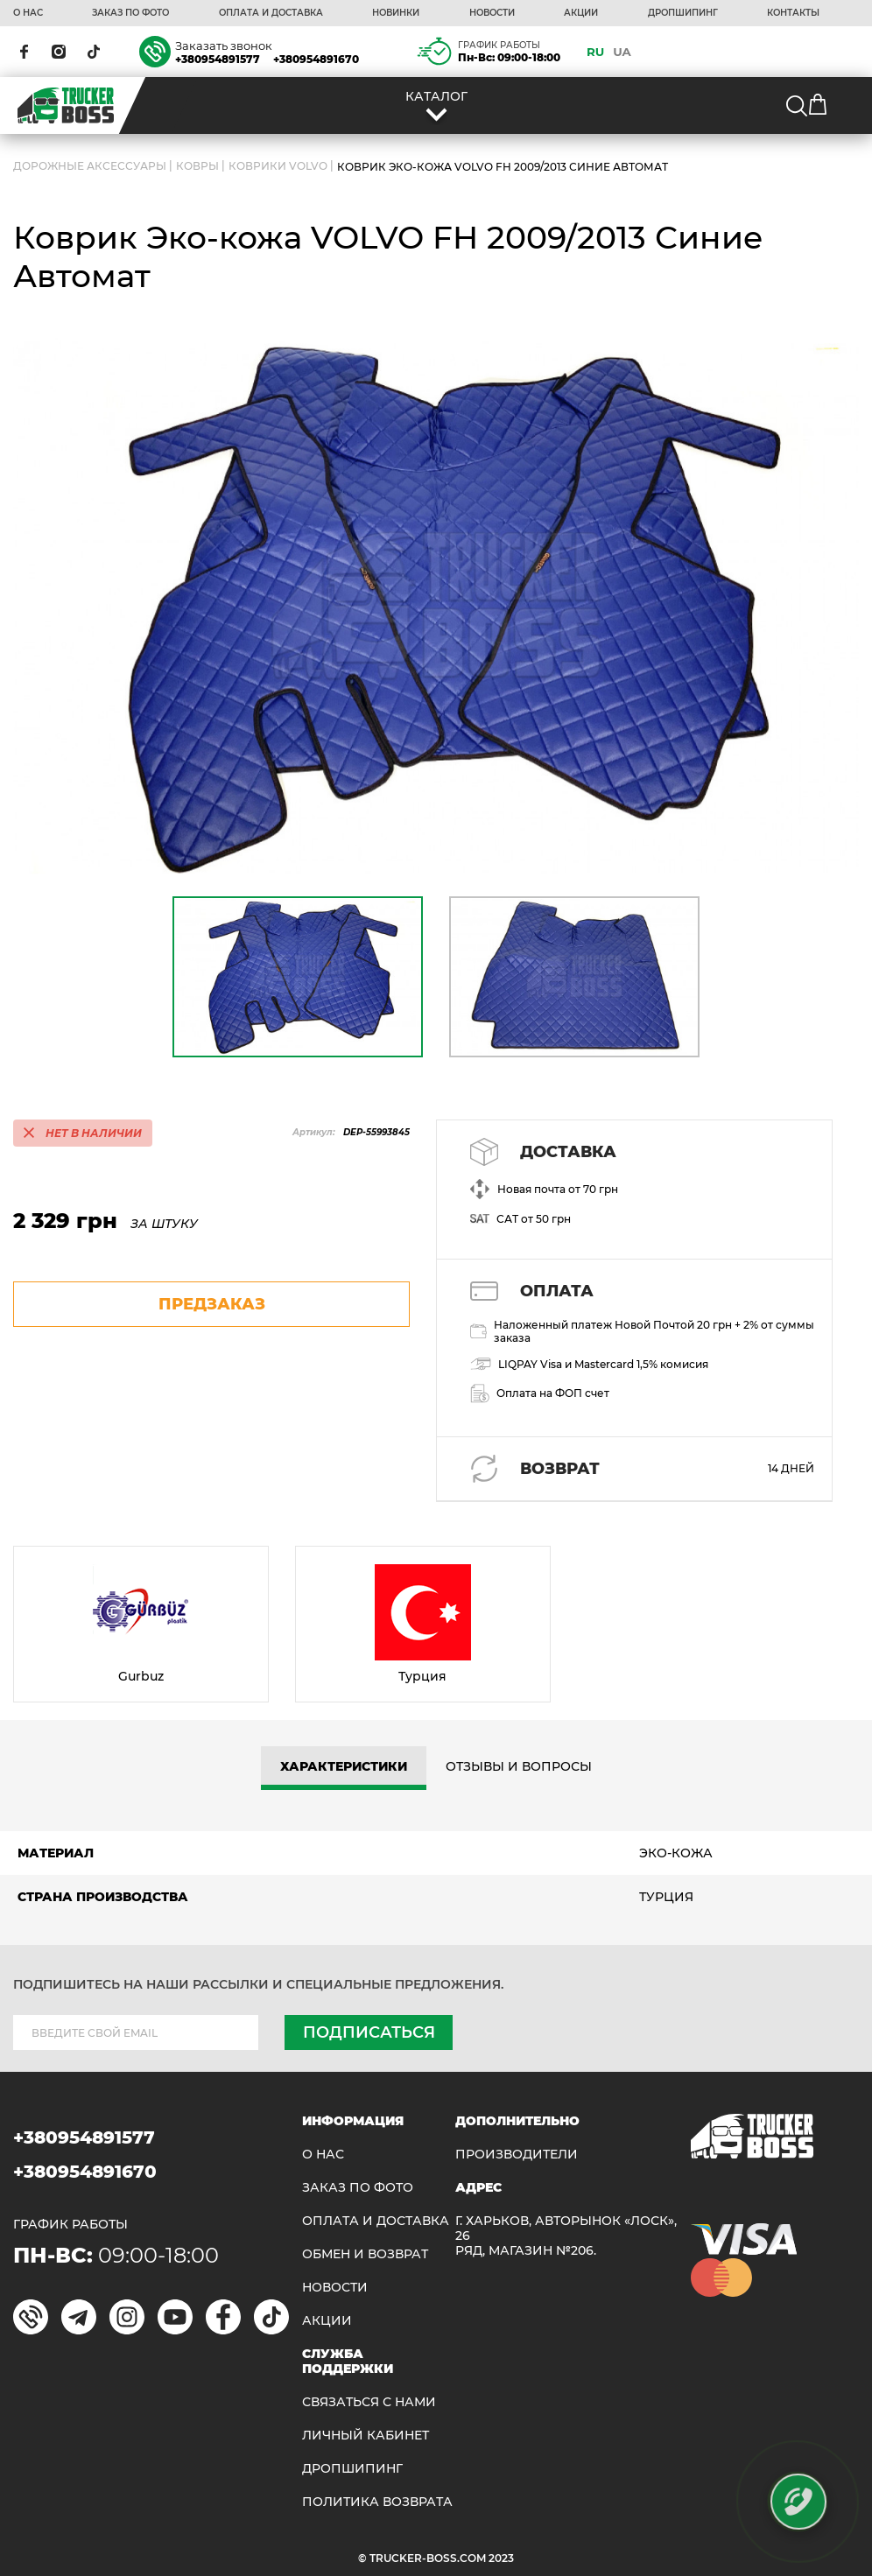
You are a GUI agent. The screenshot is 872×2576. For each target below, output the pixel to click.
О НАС (28, 13)
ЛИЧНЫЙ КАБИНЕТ (365, 2435)
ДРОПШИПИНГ (683, 13)
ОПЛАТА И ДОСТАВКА (271, 13)
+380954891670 (316, 59)
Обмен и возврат (365, 2254)
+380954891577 (217, 59)
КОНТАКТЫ (793, 13)
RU (595, 52)
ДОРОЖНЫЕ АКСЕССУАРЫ (89, 165)
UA (622, 52)
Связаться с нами (369, 2402)
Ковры (197, 165)
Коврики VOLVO (278, 165)
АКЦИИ (581, 13)
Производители (516, 2154)
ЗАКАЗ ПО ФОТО (130, 13)
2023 (501, 2558)
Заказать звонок (223, 46)
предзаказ (211, 1304)
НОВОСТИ (492, 13)
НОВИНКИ (395, 13)
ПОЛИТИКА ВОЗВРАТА (377, 2502)
